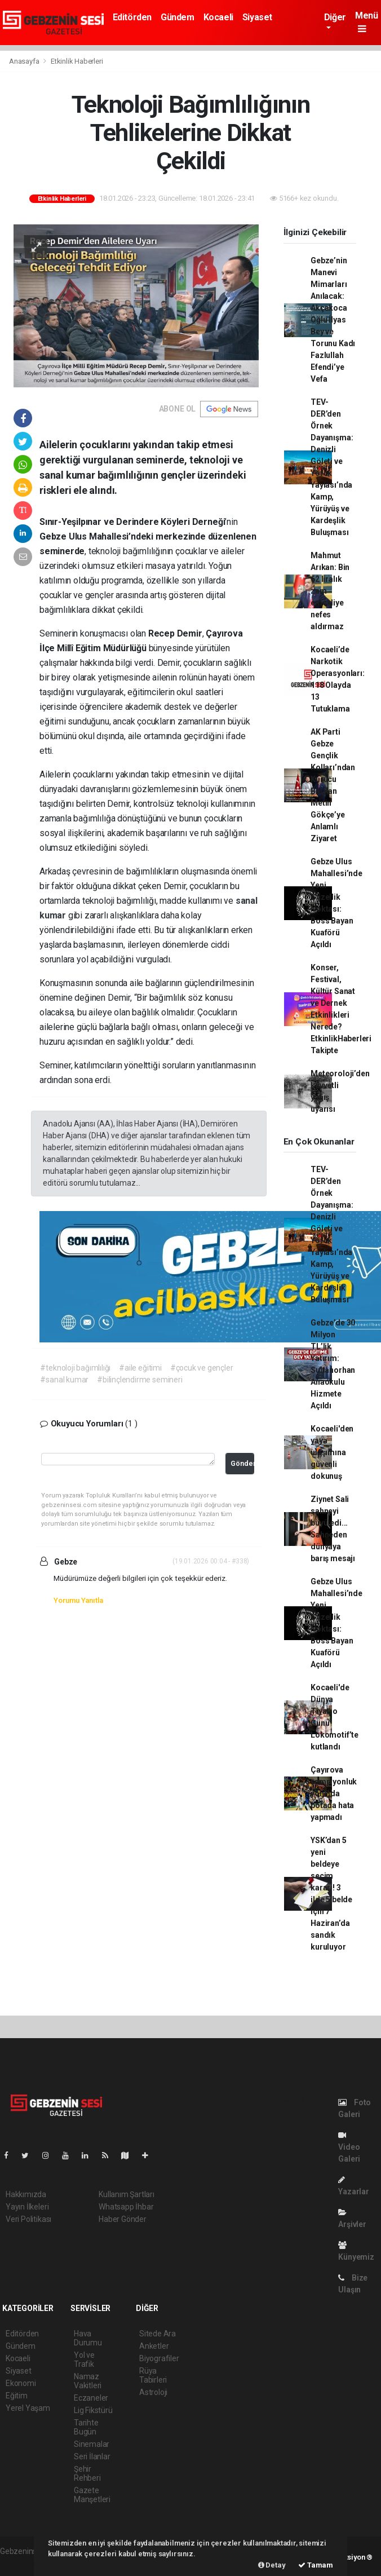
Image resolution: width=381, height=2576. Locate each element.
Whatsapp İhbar (126, 2206)
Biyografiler (159, 2358)
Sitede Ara (157, 2333)
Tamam (315, 2565)
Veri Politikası (28, 2219)
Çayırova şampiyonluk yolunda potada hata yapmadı (334, 1793)
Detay (272, 2565)
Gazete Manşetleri (92, 2495)
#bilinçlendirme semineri (139, 1379)
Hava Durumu (88, 2338)
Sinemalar (91, 2444)
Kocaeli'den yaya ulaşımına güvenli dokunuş (332, 1452)
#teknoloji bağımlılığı (75, 1367)
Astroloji (153, 2392)
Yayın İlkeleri (27, 2206)
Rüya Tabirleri (153, 2375)
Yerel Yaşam (28, 2407)
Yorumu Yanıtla (78, 1600)
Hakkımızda (26, 2194)
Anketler (154, 2345)
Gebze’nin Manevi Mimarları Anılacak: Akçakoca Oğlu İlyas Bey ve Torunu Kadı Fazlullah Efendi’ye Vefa (333, 319)
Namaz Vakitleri (87, 2381)
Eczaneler (91, 2397)
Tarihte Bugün (86, 2427)
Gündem (177, 17)
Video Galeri (349, 2147)
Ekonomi (21, 2383)
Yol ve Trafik (84, 2359)
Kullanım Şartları (126, 2194)
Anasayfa (25, 61)
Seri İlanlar (92, 2456)
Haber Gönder (123, 2219)
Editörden (132, 17)
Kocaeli (218, 17)
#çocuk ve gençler (201, 1367)
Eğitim (17, 2395)
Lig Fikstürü (93, 2410)
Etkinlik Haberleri (77, 61)
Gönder (242, 1463)
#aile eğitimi (140, 1367)
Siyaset (257, 17)
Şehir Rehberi (87, 2473)
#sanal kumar (64, 1379)
